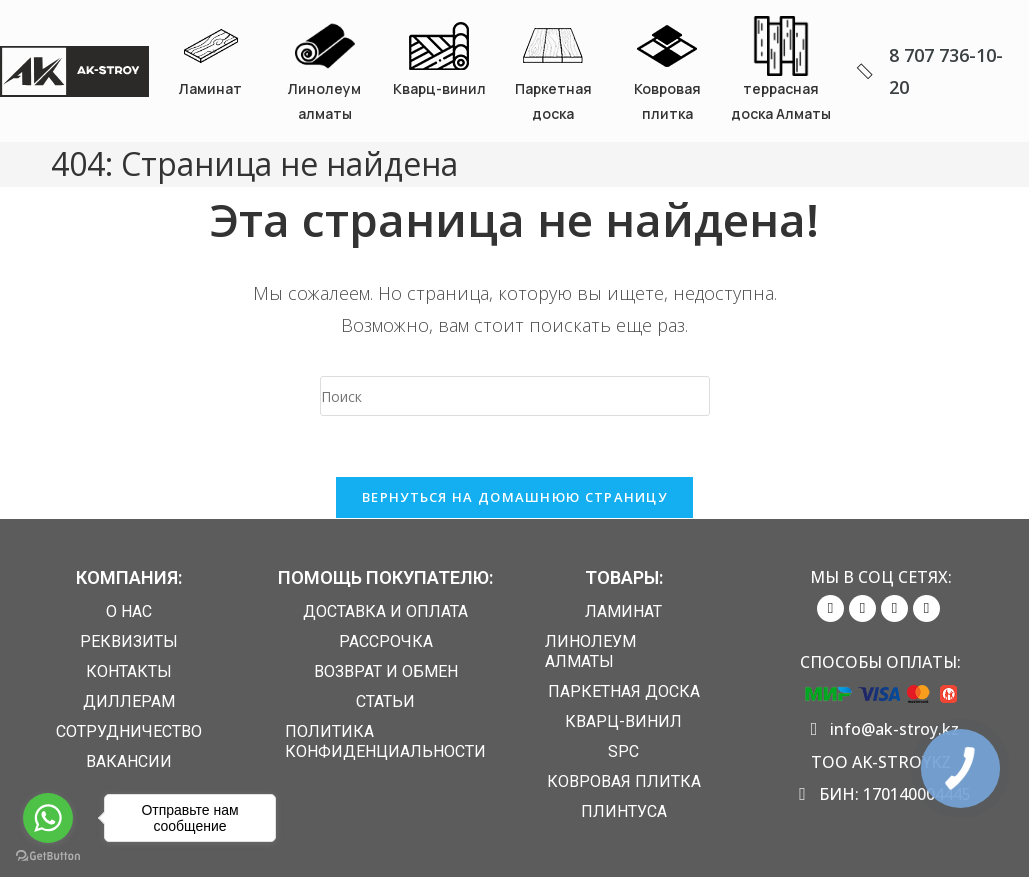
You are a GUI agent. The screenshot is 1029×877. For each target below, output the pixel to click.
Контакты (129, 671)
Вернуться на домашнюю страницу (514, 497)
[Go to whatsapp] (48, 818)
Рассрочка (386, 641)
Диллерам (129, 701)
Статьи (385, 701)
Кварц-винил (439, 88)
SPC (623, 751)
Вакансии (129, 761)
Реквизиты (129, 641)
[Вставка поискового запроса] (515, 396)
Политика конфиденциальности (385, 741)
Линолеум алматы (590, 651)
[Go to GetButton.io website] (48, 856)
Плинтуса (624, 811)
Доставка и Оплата (385, 611)
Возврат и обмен (386, 671)
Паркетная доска (624, 691)
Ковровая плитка (624, 781)
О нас (129, 611)
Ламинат (210, 88)
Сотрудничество (129, 731)
